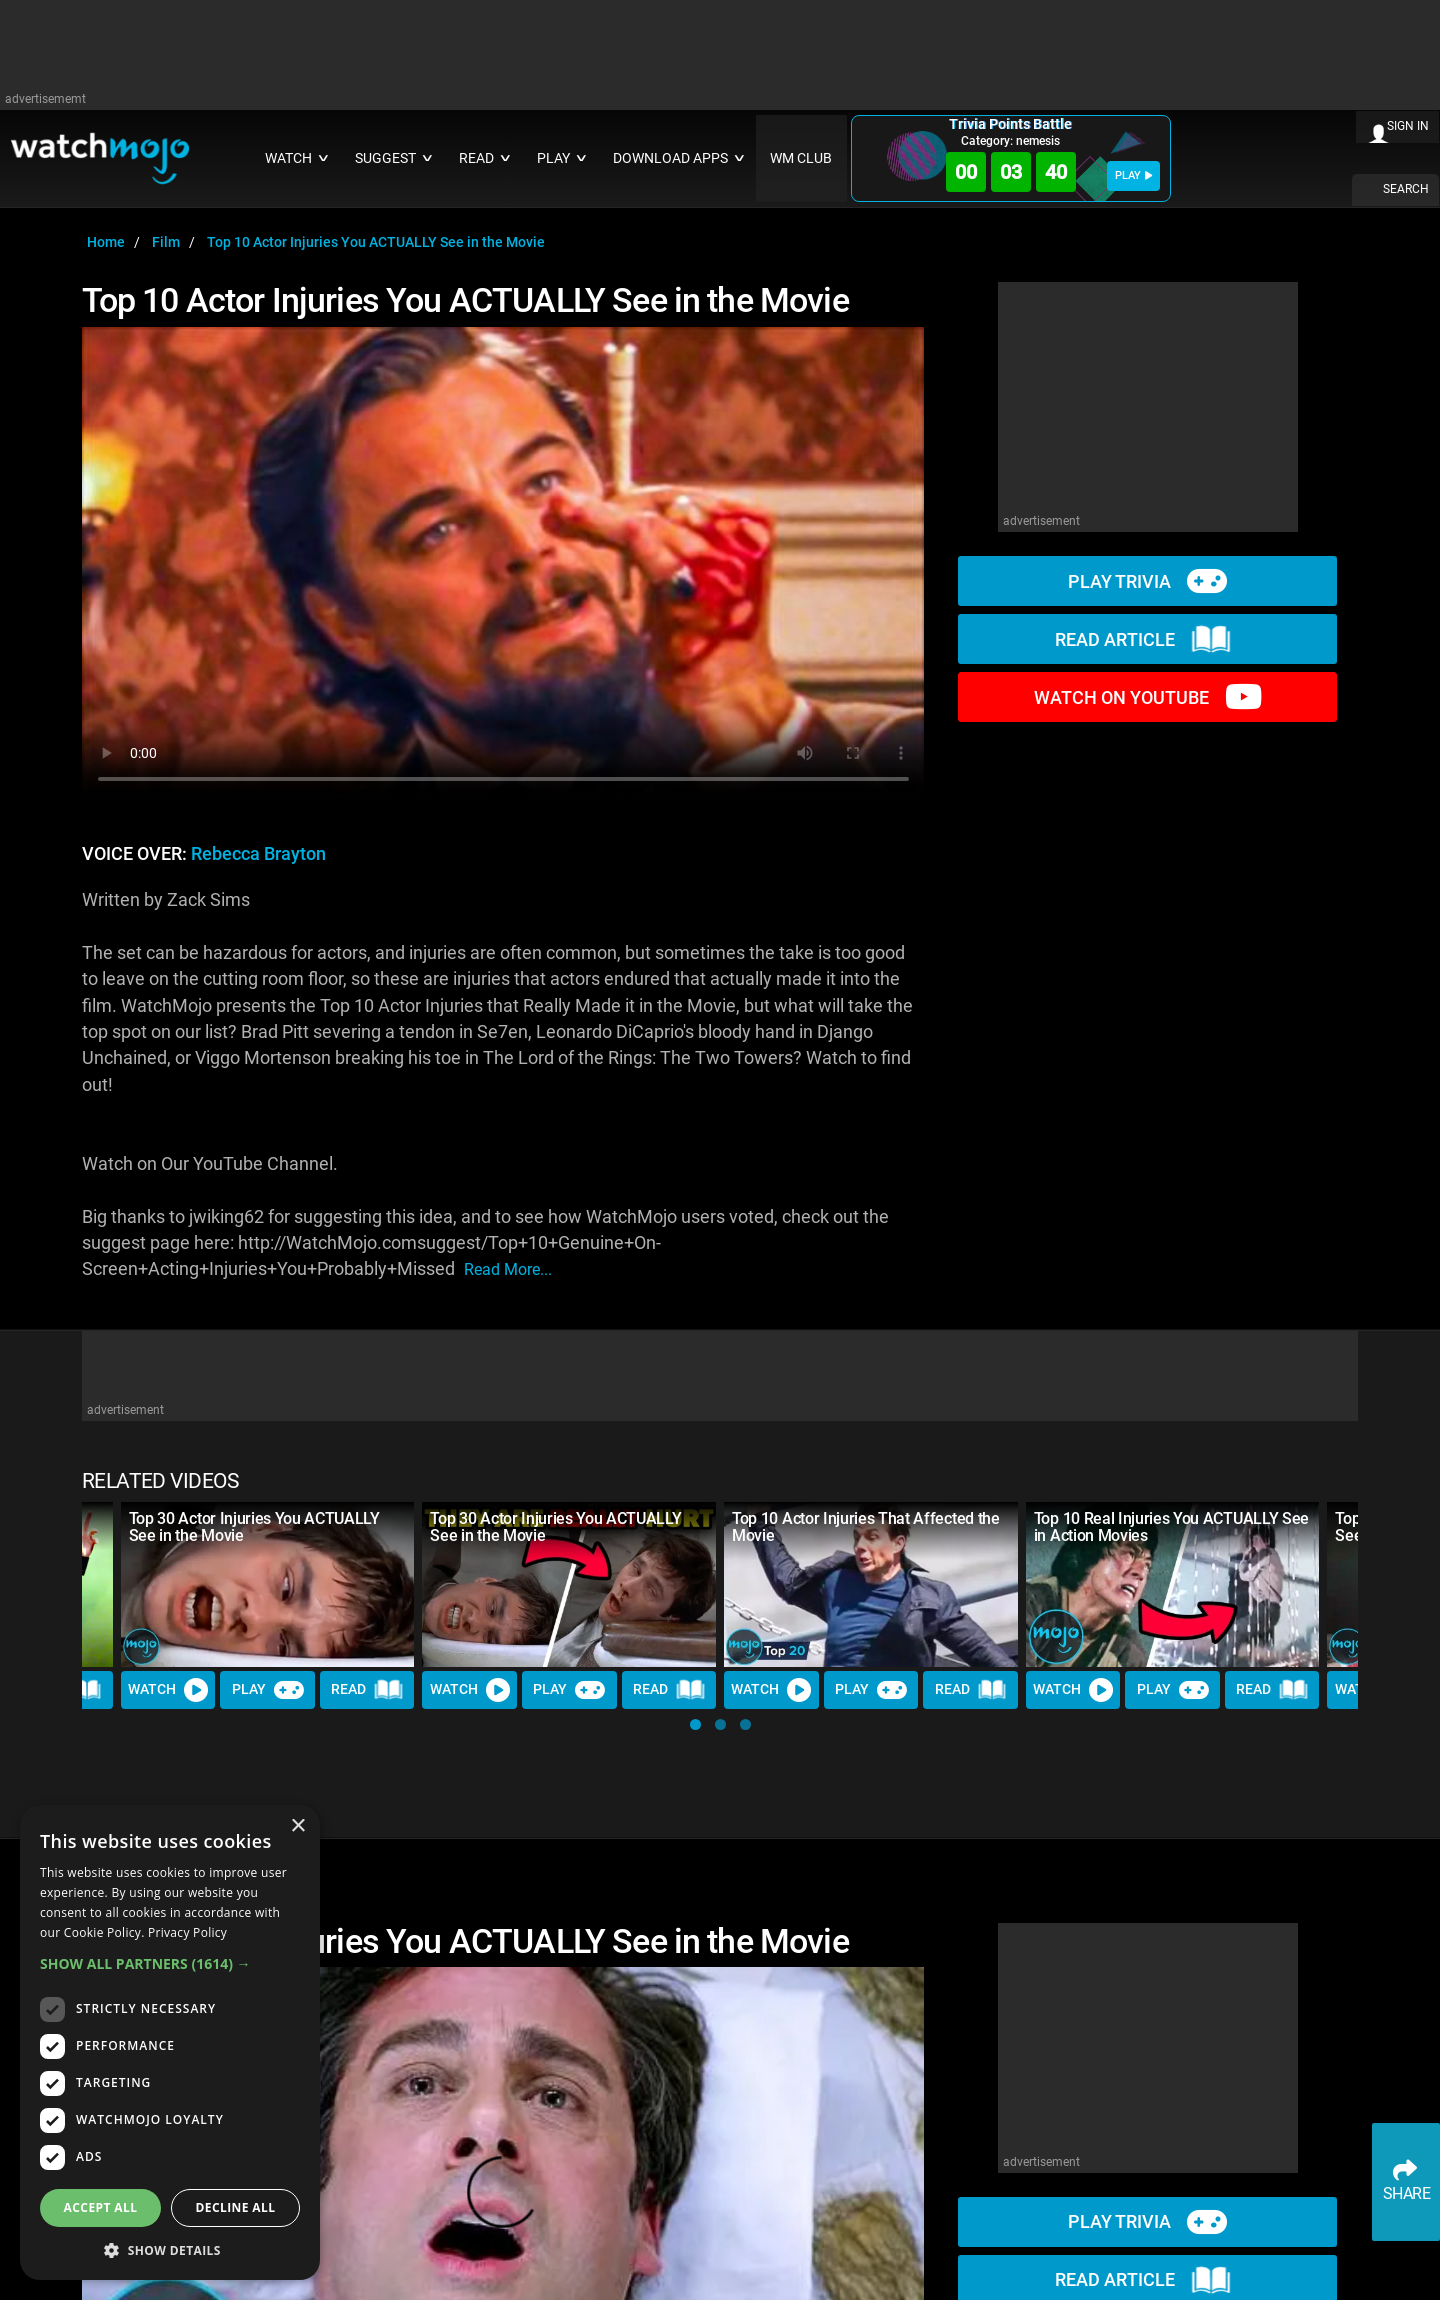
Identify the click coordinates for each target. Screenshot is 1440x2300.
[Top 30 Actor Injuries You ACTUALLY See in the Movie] (268, 1584)
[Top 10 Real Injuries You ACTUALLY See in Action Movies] (1173, 1584)
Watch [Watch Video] (168, 1690)
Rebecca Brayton (258, 854)
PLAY (1133, 175)
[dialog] (170, 2042)
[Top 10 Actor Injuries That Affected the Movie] (871, 1584)
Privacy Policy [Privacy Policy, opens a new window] (187, 1932)
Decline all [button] (236, 2207)
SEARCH (1406, 189)
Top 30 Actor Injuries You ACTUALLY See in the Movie (254, 1527)
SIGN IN (1408, 126)
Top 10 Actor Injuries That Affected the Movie (866, 1527)
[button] (695, 1724)
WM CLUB (801, 158)
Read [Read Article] (367, 1690)
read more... (508, 1269)
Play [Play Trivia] (268, 1690)
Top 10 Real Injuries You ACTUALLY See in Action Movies (1171, 1527)
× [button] (297, 1826)
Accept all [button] (101, 2207)
